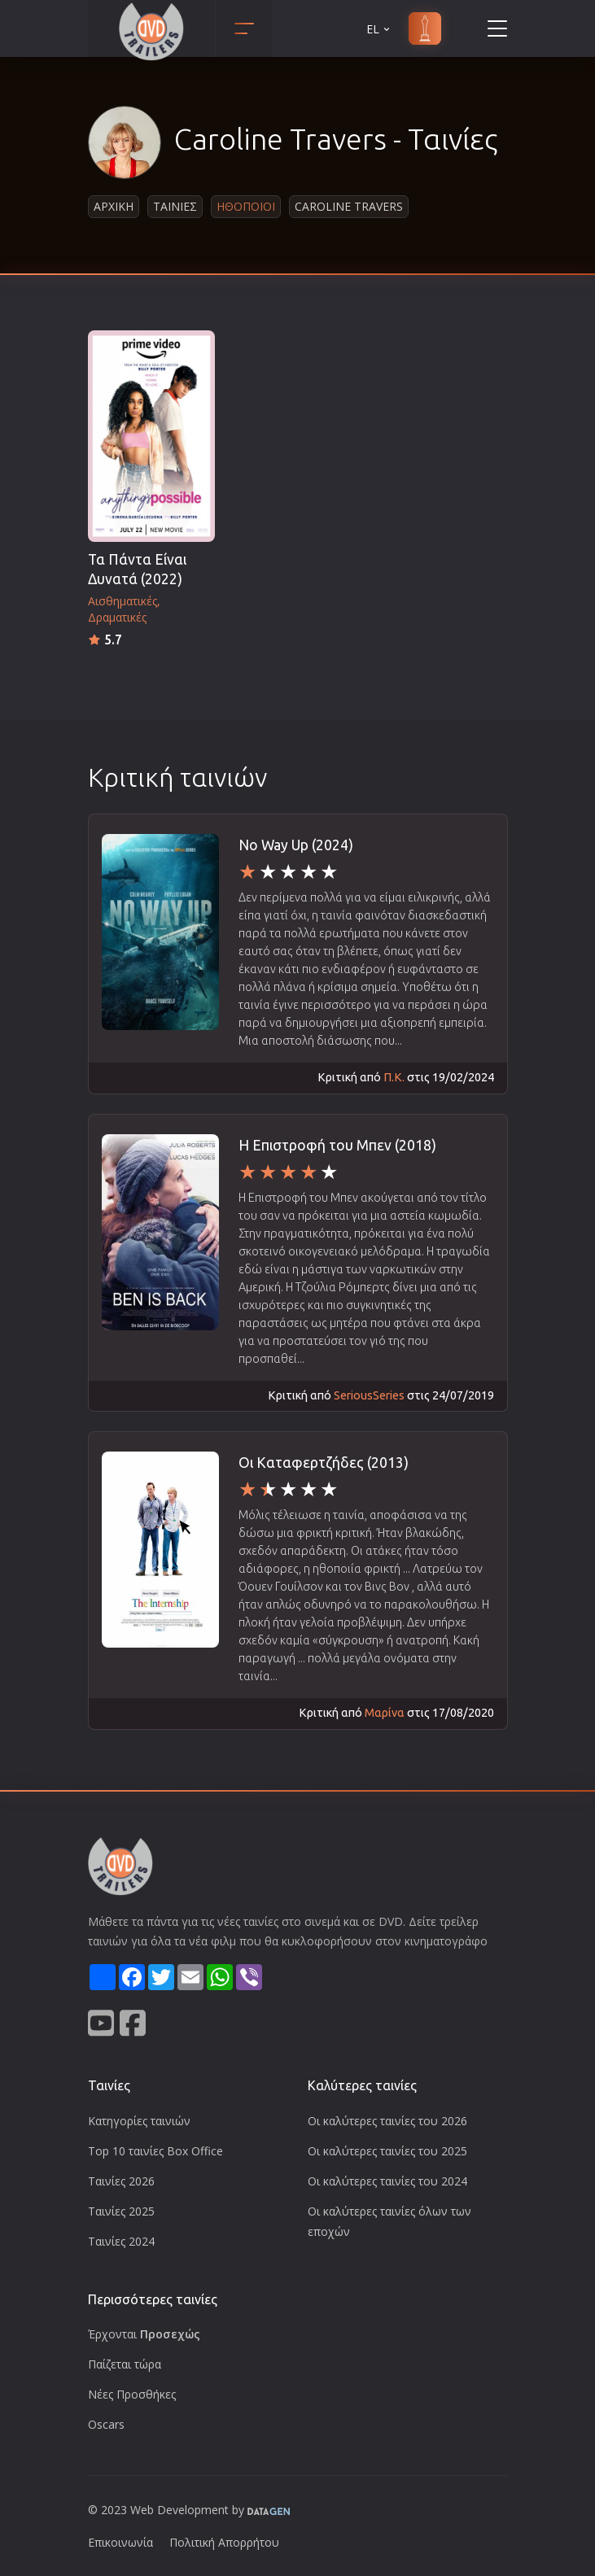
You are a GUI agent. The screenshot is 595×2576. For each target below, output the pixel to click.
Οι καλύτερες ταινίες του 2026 (387, 2120)
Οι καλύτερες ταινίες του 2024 (387, 2181)
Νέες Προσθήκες (132, 2394)
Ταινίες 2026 (121, 2181)
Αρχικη (113, 206)
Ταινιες (175, 206)
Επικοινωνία (120, 2542)
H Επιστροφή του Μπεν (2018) (337, 1145)
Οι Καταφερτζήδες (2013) (323, 1462)
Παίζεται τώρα (124, 2364)
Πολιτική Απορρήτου (224, 2542)
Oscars (106, 2424)
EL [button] (379, 29)
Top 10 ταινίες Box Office (155, 2151)
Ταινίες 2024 (121, 2241)
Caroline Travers (349, 206)
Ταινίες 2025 (121, 2211)
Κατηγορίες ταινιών (139, 2120)
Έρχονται (144, 2334)
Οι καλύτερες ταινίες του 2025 (387, 2151)
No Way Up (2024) (295, 845)
